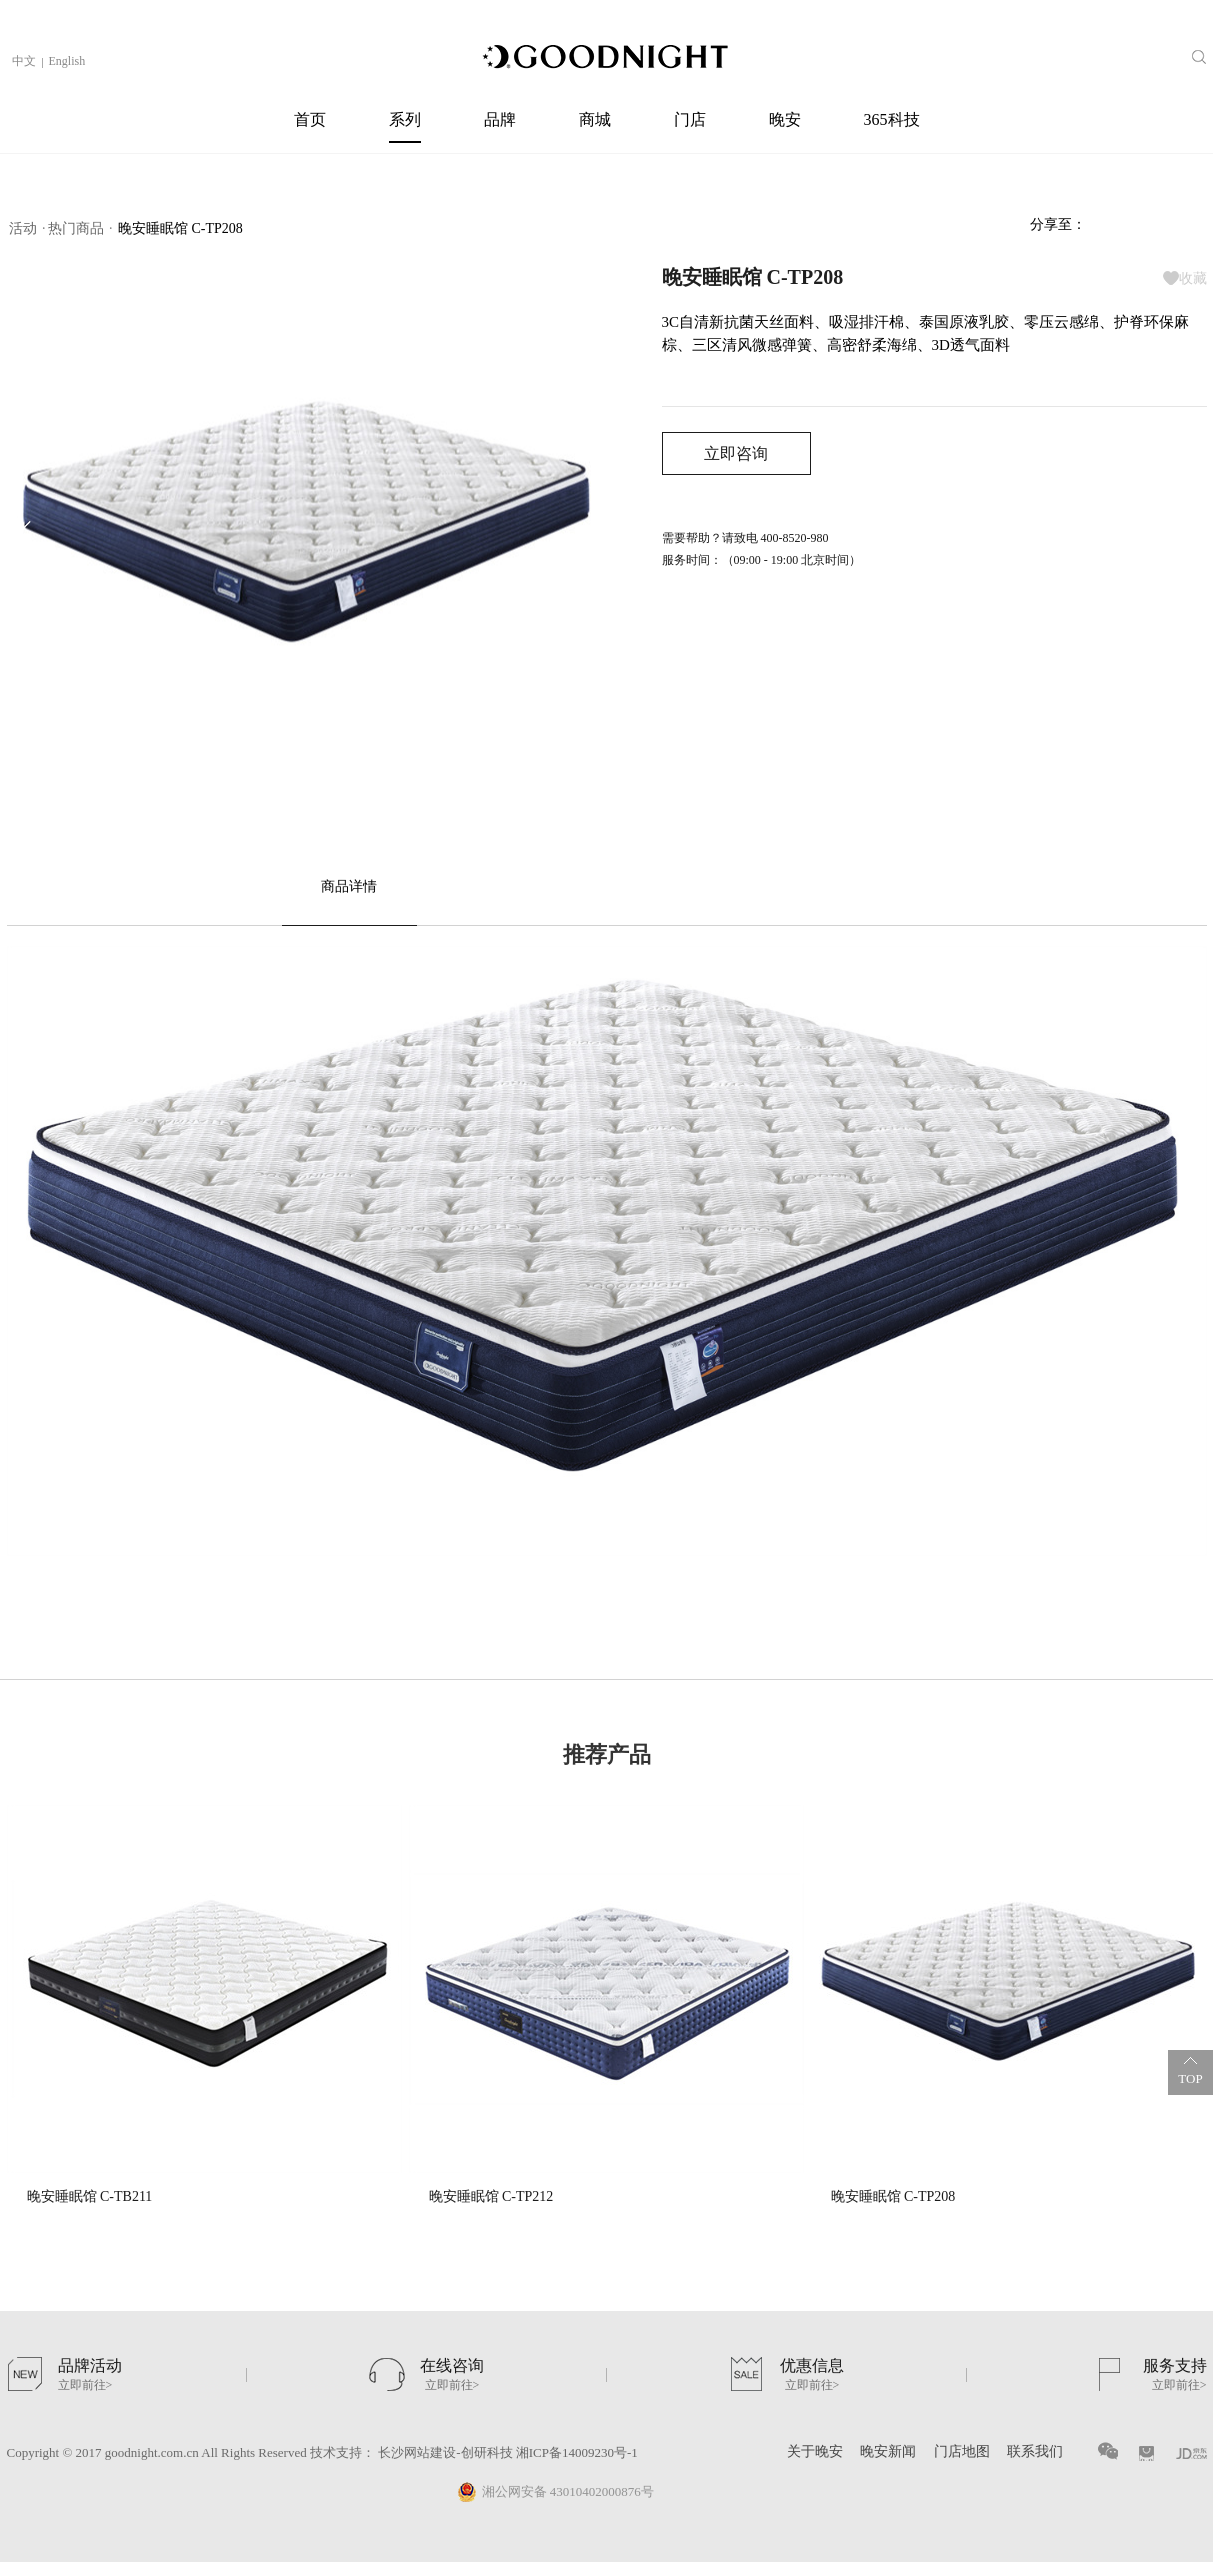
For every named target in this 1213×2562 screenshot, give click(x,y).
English (67, 61)
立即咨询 (736, 453)
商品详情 (349, 886)
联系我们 (1035, 2451)
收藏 (1185, 278)
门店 (690, 119)
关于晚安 (815, 2451)
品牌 (500, 119)
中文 (24, 61)
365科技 (892, 119)
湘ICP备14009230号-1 (575, 2452)
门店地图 (962, 2451)
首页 (310, 119)
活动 (23, 228)
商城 (595, 119)
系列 (405, 119)
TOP (1190, 2068)
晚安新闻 (888, 2451)
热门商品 (76, 228)
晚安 (785, 119)
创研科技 (487, 2452)
